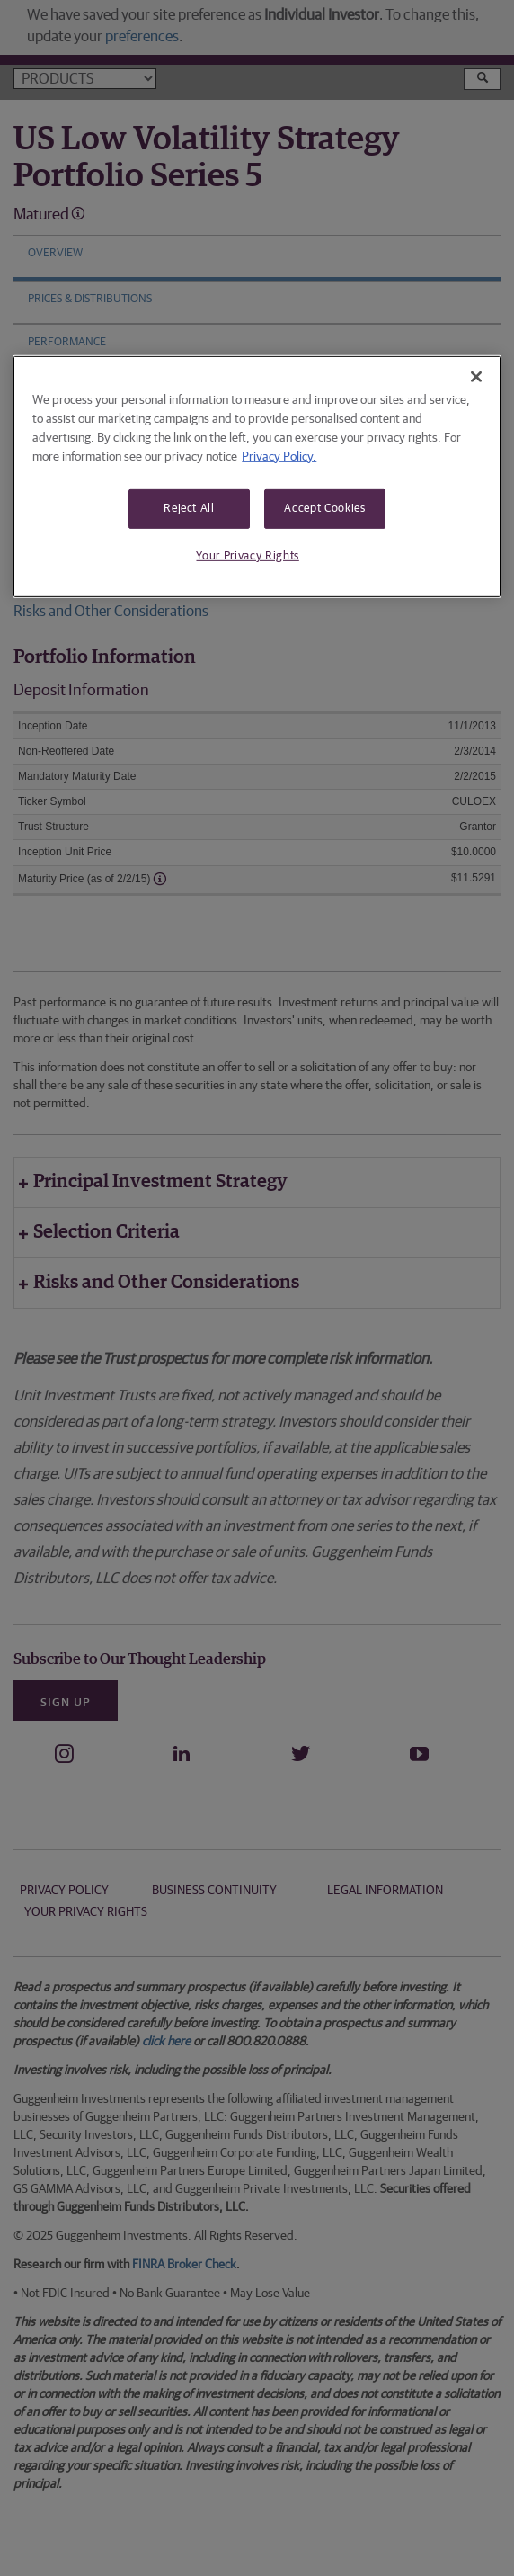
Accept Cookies (324, 508)
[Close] (476, 376)
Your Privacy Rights (247, 556)
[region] (257, 475)
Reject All (189, 508)
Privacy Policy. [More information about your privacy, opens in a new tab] (279, 456)
